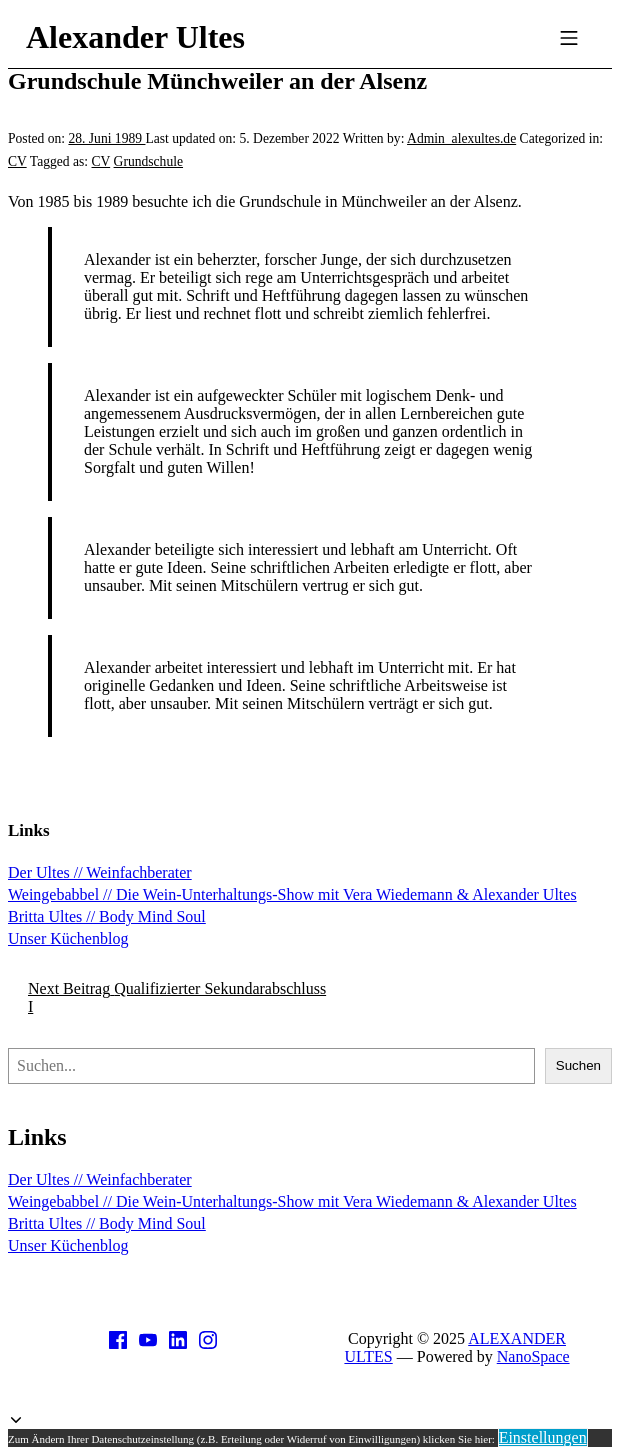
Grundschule (148, 161)
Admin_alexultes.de (461, 138)
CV (17, 161)
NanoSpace (533, 1356)
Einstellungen (543, 1437)
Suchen (578, 1065)
